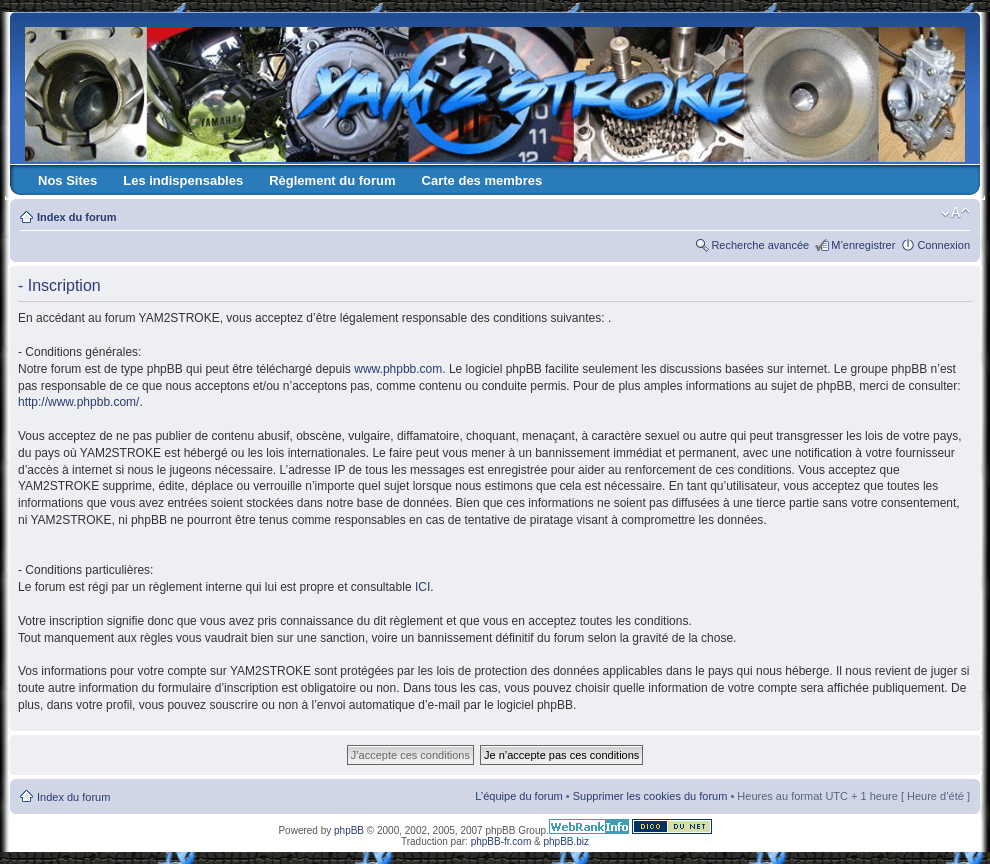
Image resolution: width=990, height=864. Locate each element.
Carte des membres (482, 180)
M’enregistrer (863, 245)
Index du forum (76, 217)
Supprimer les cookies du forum (650, 796)
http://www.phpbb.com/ (78, 402)
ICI (422, 587)
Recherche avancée (760, 245)
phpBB (349, 830)
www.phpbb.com (398, 369)
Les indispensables (183, 180)
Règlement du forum (332, 180)
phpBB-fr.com (501, 841)
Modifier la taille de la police (955, 213)
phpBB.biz (566, 841)
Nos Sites (67, 180)
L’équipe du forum (518, 796)
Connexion (943, 245)
